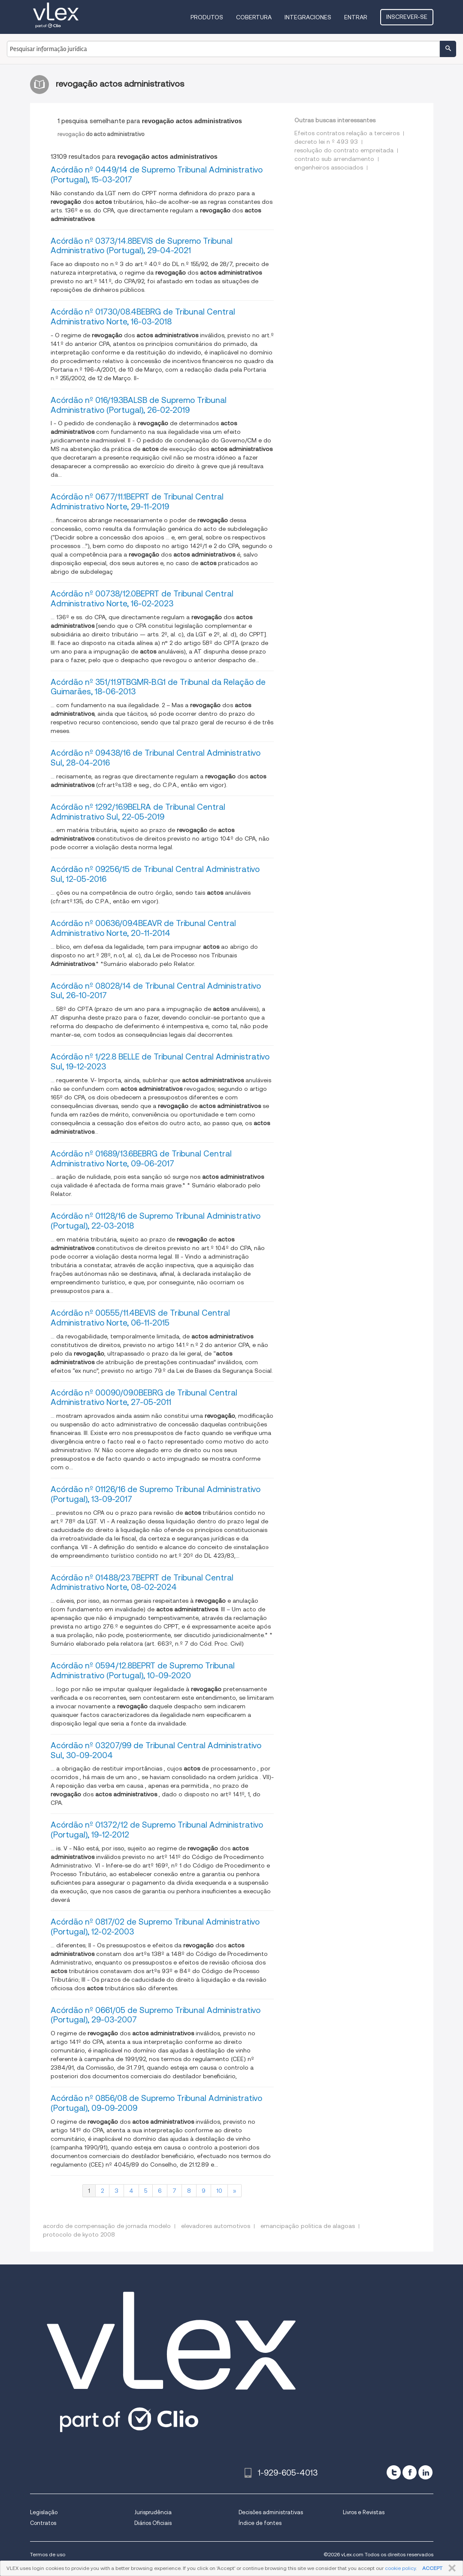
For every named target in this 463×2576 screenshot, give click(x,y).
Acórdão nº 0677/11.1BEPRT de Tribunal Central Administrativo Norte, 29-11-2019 (137, 501)
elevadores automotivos (215, 2225)
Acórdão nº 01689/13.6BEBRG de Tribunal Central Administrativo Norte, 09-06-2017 (141, 1158)
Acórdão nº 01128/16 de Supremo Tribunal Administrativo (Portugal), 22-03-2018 (155, 1220)
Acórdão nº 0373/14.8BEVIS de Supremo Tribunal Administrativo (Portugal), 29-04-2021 (142, 245)
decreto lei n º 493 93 (326, 141)
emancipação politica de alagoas (307, 2225)
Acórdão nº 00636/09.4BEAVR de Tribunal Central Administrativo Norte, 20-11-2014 (143, 928)
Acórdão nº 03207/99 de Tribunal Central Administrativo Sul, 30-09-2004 (156, 1750)
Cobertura (254, 17)
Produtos (207, 17)
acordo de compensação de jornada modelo (107, 2225)
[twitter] (394, 2472)
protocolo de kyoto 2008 (79, 2234)
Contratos (43, 2523)
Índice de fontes (260, 2523)
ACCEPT (432, 2568)
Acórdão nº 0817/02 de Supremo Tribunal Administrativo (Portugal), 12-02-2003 (155, 1926)
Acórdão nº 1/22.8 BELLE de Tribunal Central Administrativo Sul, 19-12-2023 (160, 1061)
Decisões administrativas (271, 2512)
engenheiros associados (328, 167)
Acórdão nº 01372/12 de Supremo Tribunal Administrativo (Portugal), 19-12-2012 (157, 1829)
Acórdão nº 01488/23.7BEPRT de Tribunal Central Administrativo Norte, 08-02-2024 (142, 1582)
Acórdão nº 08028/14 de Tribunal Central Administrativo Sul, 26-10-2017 (156, 990)
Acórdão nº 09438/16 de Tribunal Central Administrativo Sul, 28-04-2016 (155, 757)
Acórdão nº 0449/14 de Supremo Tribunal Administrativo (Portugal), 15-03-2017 (157, 174)
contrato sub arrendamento (334, 158)
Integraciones (307, 17)
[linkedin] (425, 2472)
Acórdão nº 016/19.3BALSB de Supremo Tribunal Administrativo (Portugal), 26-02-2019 (139, 405)
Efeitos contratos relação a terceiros (346, 133)
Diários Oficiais (153, 2523)
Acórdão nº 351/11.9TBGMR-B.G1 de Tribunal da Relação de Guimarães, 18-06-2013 (158, 687)
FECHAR (450, 2568)
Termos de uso (47, 2554)
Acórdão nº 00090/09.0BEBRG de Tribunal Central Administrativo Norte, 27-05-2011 (144, 1397)
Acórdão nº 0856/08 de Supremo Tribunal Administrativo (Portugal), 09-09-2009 (156, 2103)
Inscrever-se (406, 16)
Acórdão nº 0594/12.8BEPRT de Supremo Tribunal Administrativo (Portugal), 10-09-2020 (143, 1670)
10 (219, 2190)
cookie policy (400, 2568)
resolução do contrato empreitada (343, 150)
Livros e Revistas (363, 2512)
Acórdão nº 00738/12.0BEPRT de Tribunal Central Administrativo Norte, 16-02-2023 (142, 598)
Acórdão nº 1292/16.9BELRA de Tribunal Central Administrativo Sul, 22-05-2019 (138, 811)
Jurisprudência (153, 2512)
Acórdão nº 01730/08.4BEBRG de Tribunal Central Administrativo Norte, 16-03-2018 (143, 316)
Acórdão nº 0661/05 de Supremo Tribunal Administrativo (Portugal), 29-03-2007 (155, 2015)
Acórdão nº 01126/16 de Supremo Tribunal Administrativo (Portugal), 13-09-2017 (155, 1494)
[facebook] (409, 2472)
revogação (100, 134)
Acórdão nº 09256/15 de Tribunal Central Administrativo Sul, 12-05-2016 (155, 874)
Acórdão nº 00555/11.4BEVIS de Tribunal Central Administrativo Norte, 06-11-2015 (140, 1317)
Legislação (43, 2512)
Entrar (355, 17)
